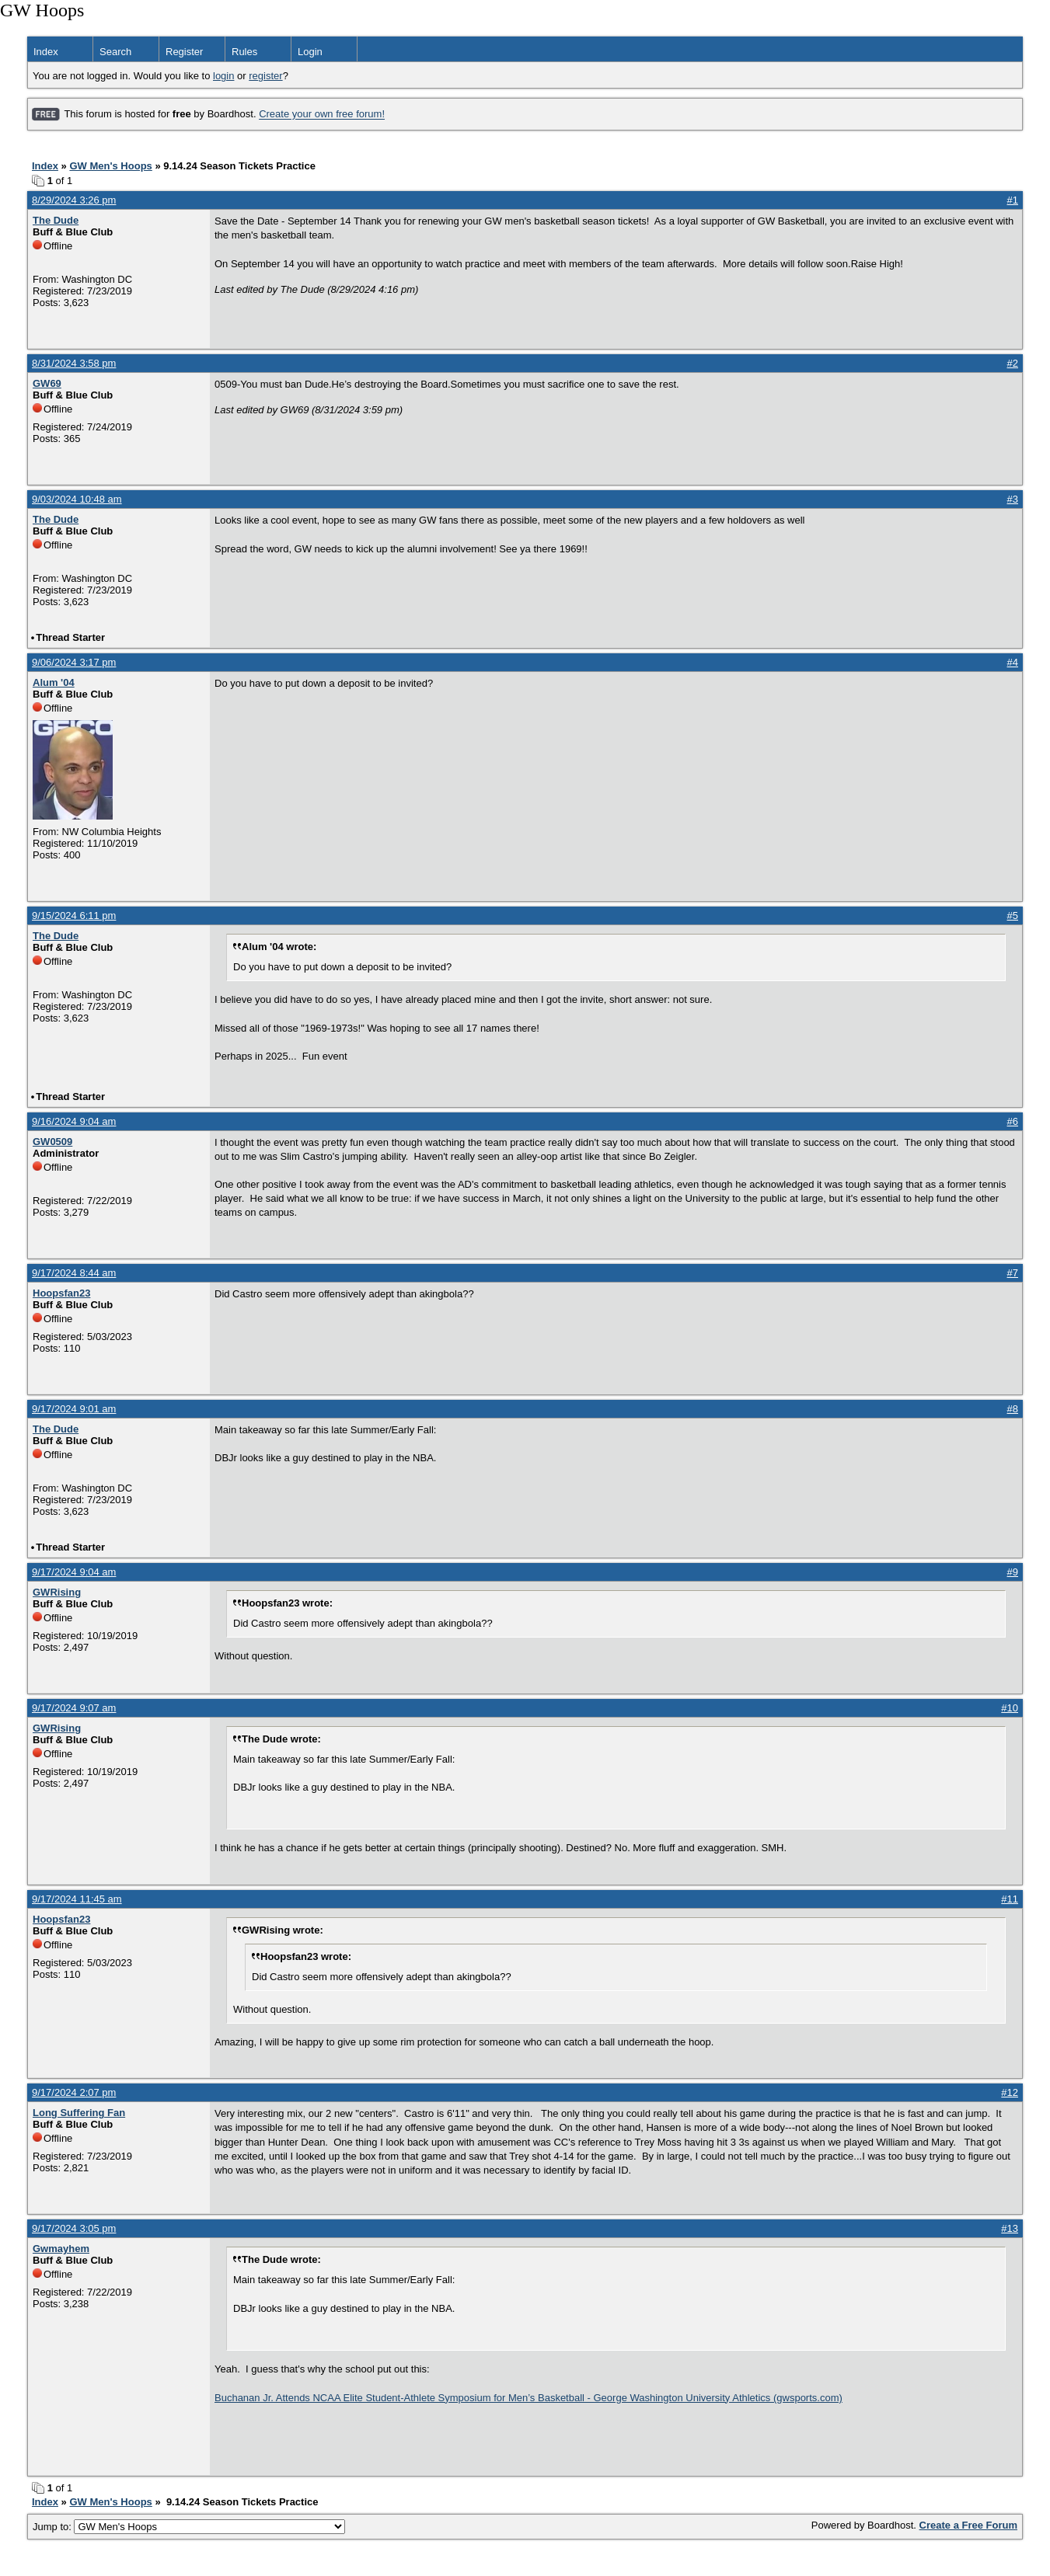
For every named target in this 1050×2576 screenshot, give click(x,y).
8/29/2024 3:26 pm (74, 200)
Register (184, 51)
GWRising (57, 1592)
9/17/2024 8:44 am (74, 1273)
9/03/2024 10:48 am (77, 499)
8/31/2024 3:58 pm (74, 363)
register (265, 76)
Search (115, 51)
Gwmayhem (61, 2248)
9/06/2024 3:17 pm (74, 662)
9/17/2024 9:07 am (74, 1708)
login (223, 76)
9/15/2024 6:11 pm (74, 915)
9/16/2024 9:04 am (74, 1121)
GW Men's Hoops (110, 166)
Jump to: (189, 2526)
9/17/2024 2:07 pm (74, 2092)
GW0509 (52, 1141)
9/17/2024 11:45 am (77, 1899)
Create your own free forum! (322, 114)
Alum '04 (54, 682)
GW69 (47, 383)
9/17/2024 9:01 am (74, 1409)
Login (310, 51)
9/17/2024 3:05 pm (74, 2228)
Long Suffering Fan (79, 2112)
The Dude (55, 220)
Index (45, 51)
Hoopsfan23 (61, 1293)
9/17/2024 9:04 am (74, 1572)
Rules (244, 51)
